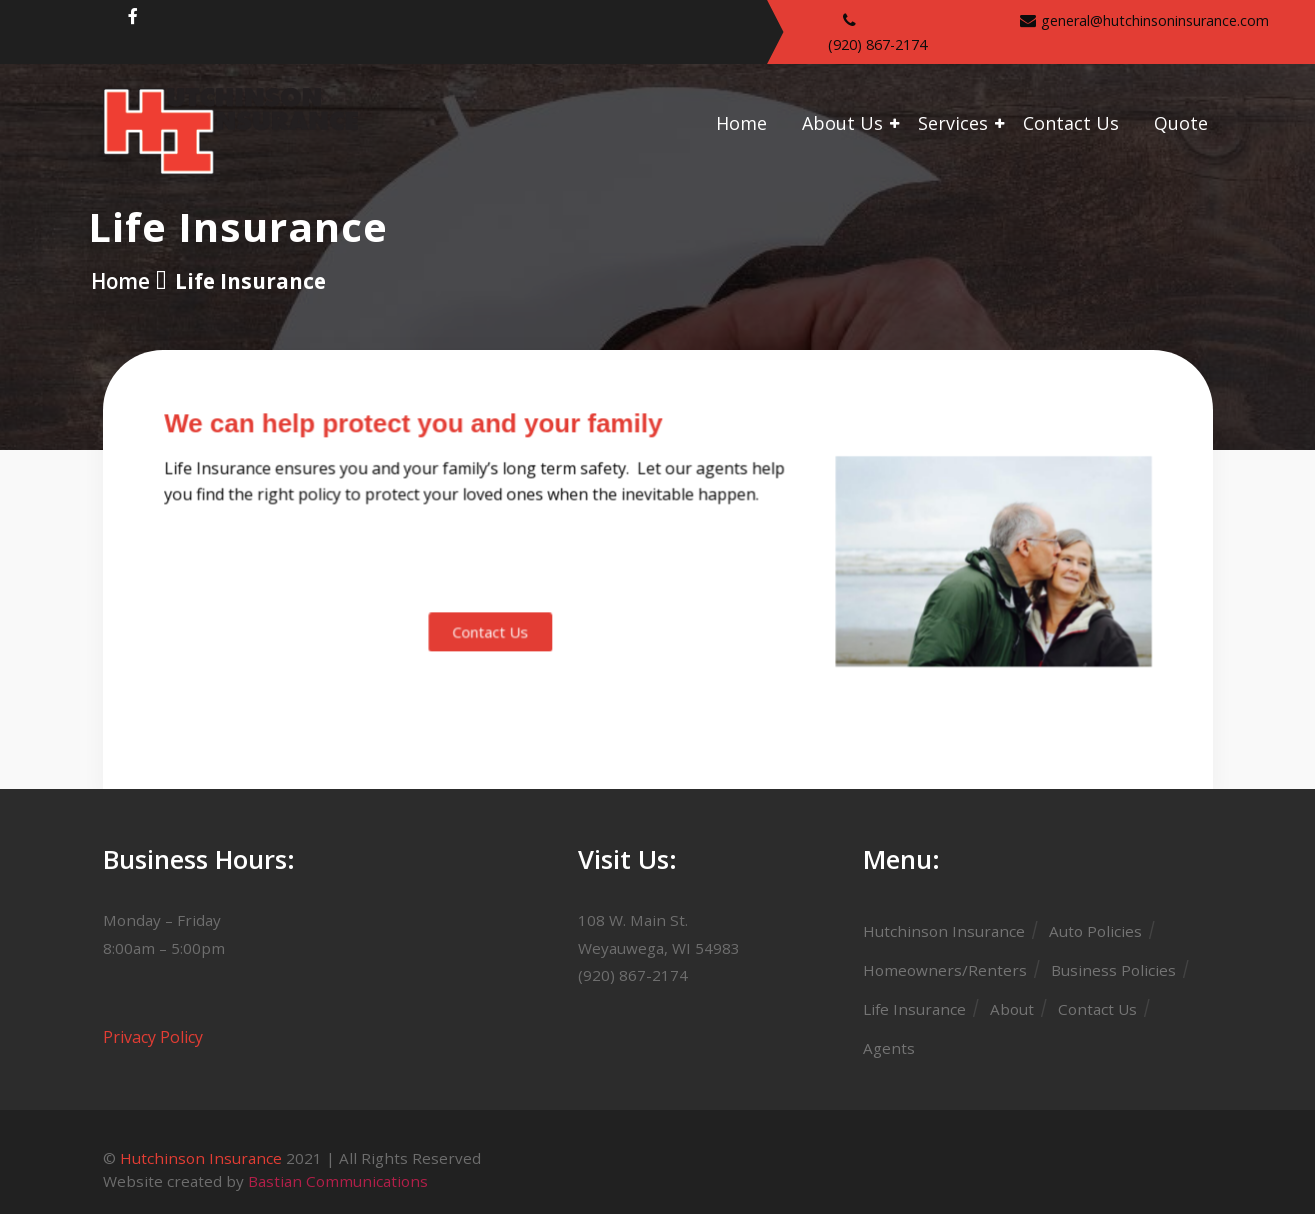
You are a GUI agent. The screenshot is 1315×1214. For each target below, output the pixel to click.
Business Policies (1113, 970)
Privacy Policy (153, 1037)
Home (741, 123)
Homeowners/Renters (945, 970)
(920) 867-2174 (877, 44)
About (1012, 1009)
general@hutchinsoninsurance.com (1155, 20)
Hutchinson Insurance (944, 931)
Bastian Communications (338, 1181)
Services (953, 123)
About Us (842, 123)
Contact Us (1071, 123)
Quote (1181, 123)
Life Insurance (914, 1009)
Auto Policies (1095, 931)
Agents (889, 1048)
